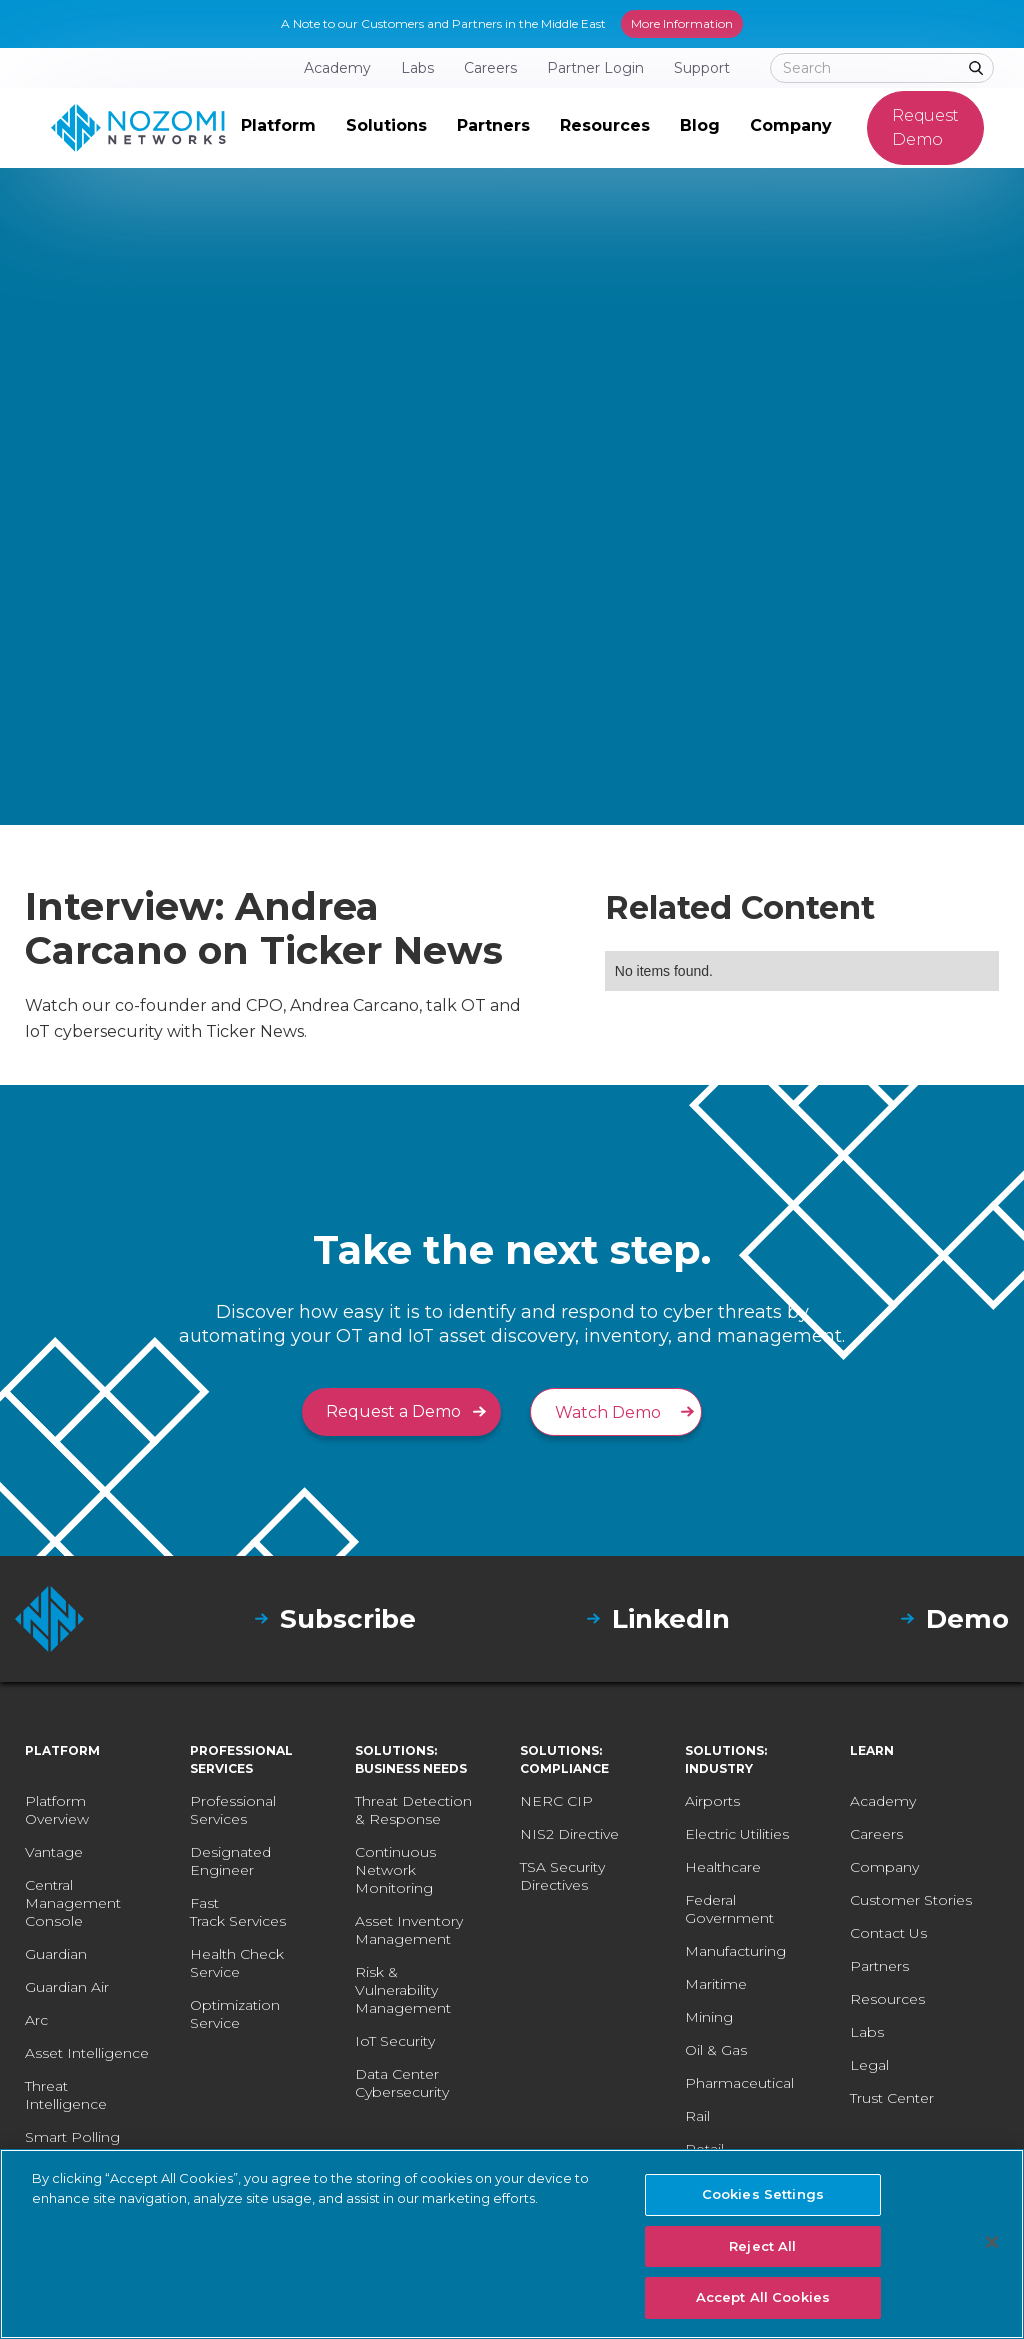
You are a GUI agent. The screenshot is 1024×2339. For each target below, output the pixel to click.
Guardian (56, 1954)
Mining (709, 2017)
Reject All (762, 2246)
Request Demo (925, 127)
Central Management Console (73, 1903)
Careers (876, 1834)
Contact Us (888, 1933)
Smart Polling (72, 2137)
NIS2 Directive (569, 1834)
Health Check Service (237, 1963)
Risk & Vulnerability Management (403, 1990)
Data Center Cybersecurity (402, 2083)
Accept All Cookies (763, 2297)
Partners (879, 1966)
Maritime (716, 1984)
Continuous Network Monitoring (395, 1870)
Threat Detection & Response (413, 1810)
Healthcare (723, 1867)
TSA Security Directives (562, 1876)
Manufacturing (735, 1951)
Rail (697, 2116)
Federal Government (729, 1909)
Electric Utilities (737, 1834)
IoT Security (395, 2041)
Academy (883, 1801)
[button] (278, 128)
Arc (36, 2020)
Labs (867, 2032)
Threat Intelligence (66, 2095)
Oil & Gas (716, 2050)
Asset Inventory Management (409, 1930)
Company (884, 1867)
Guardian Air (67, 1987)
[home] (138, 128)
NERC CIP (556, 1801)
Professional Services (233, 1810)
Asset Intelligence (87, 2053)
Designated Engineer (230, 1861)
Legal (869, 2065)
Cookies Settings (763, 2194)
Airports (712, 1801)
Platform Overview (57, 1810)
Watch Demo (608, 1412)
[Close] (992, 2242)
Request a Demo (393, 1411)
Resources (887, 1999)
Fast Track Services (238, 1912)
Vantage (54, 1852)
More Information (682, 23)
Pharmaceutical (739, 2083)
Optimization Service (235, 2014)
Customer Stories (911, 1900)
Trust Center (892, 2098)
